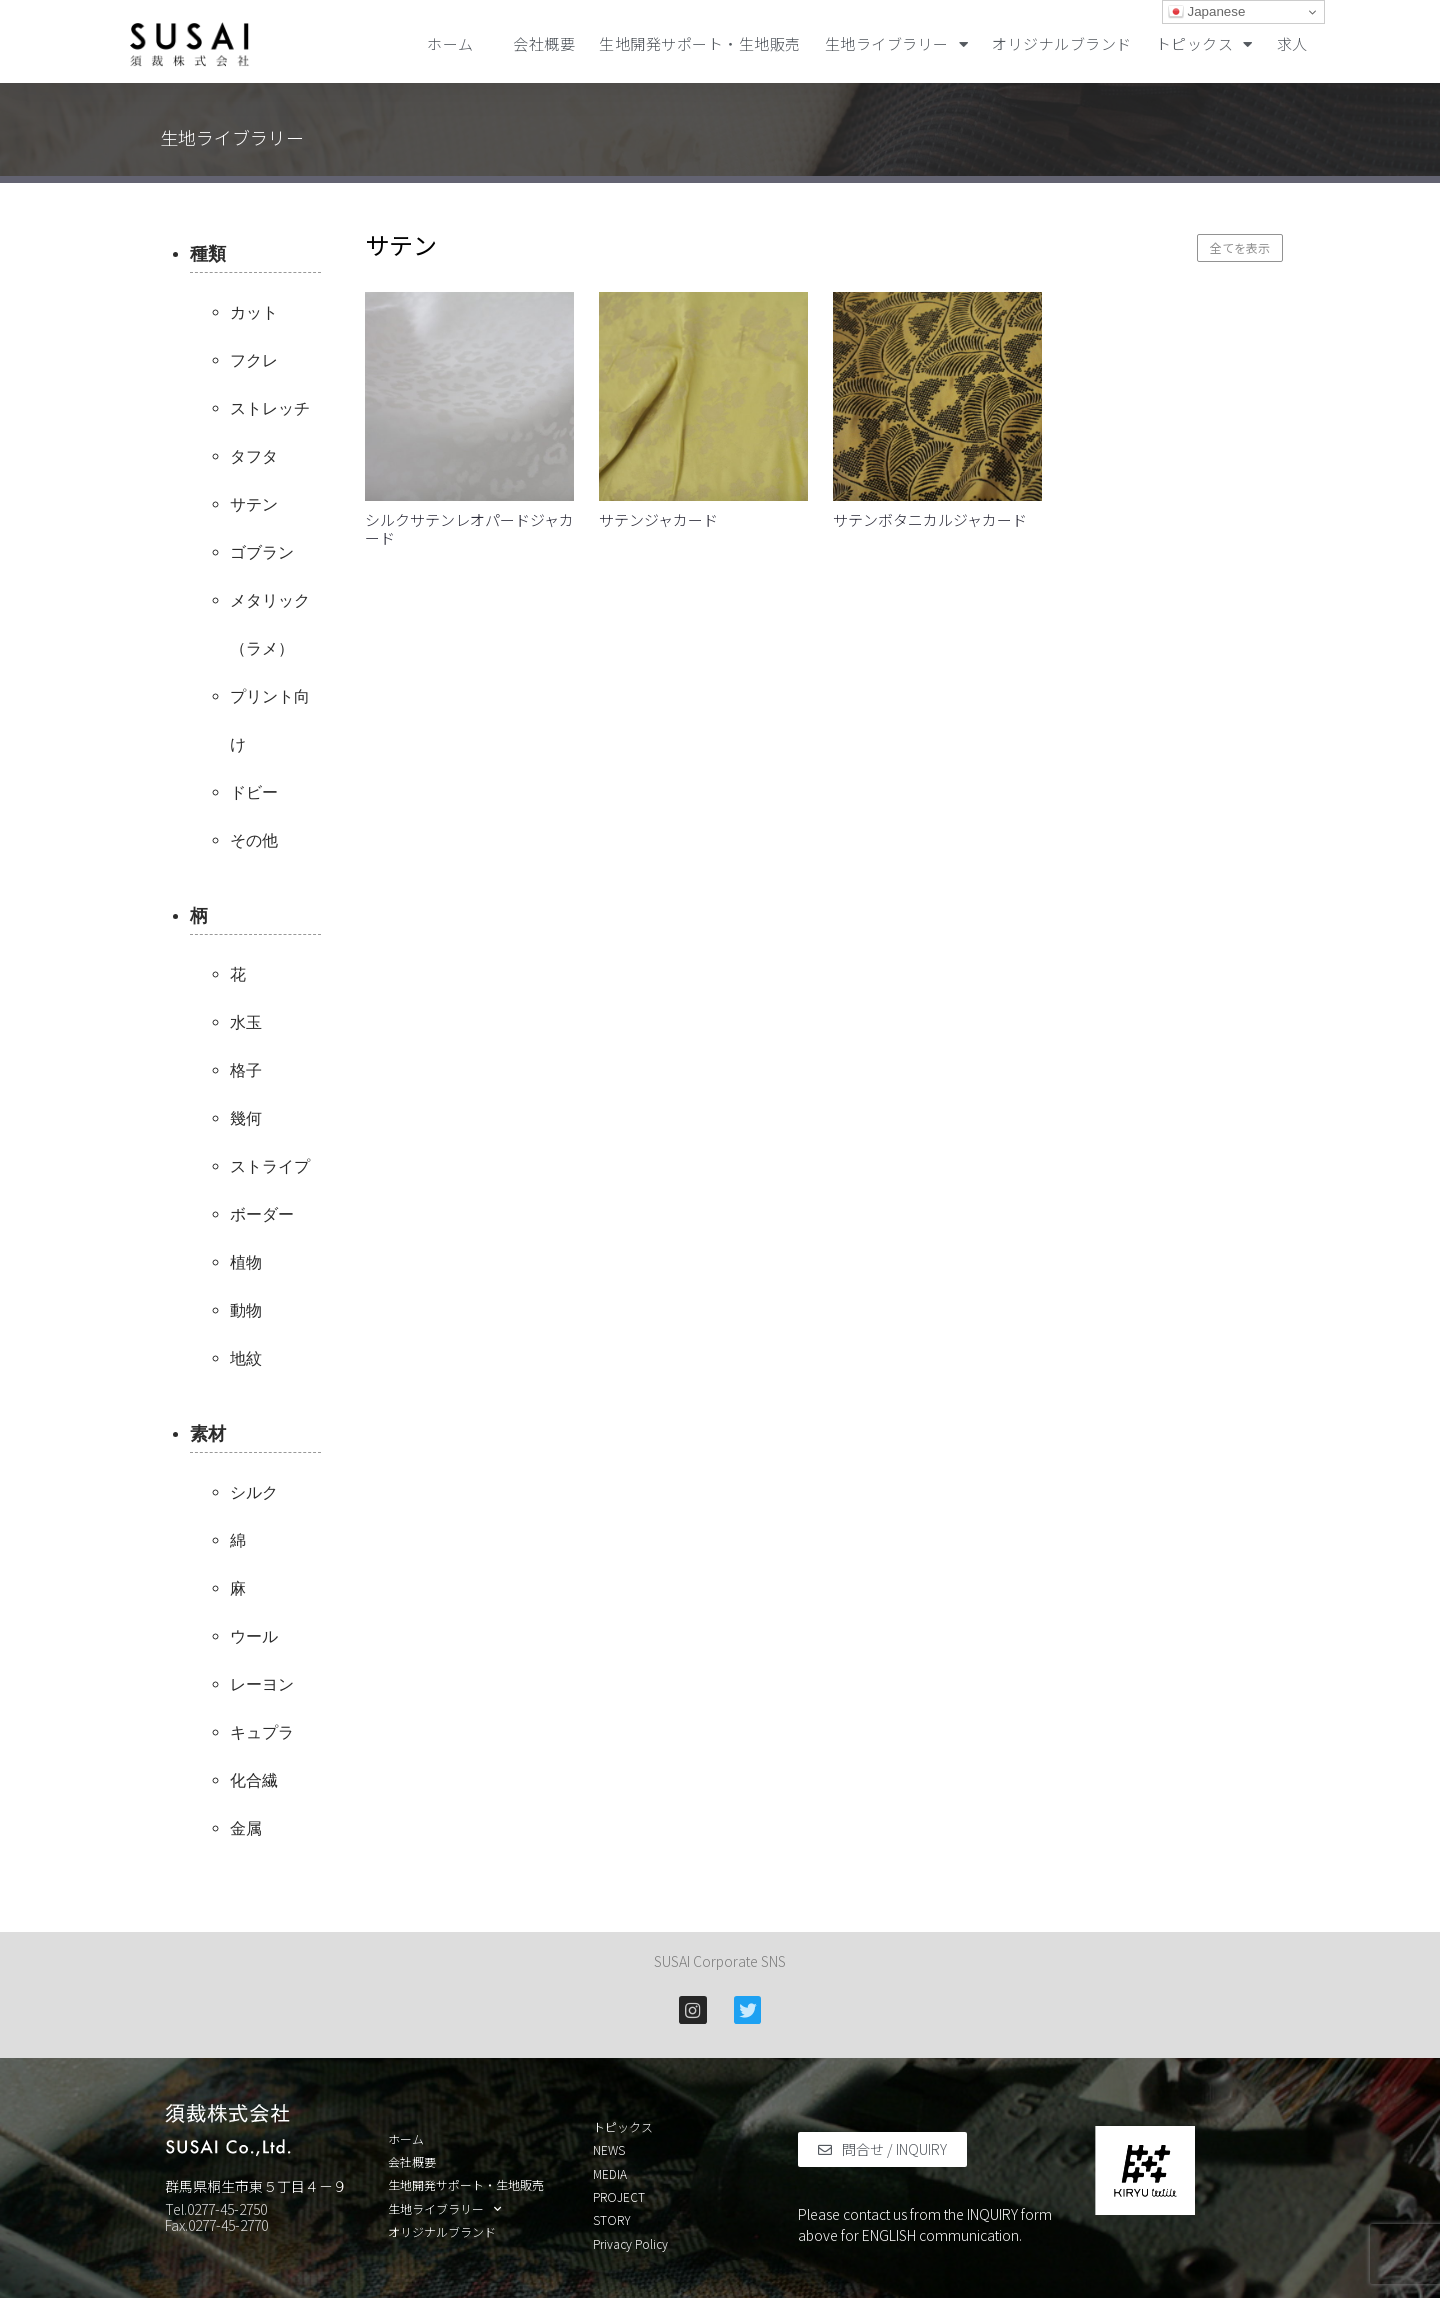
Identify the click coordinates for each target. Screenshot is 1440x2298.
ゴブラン (262, 552)
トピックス (1204, 44)
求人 (1292, 43)
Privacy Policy (630, 2244)
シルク (254, 1492)
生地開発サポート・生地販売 (700, 43)
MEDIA (610, 2174)
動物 (246, 1310)
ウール (254, 1636)
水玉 (246, 1022)
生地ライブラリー (897, 44)
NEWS (609, 2150)
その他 (254, 840)
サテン (254, 504)
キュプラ (262, 1732)
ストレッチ (270, 408)
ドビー (254, 792)
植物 (246, 1262)
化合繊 (254, 1780)
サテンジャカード (658, 519)
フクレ (254, 360)
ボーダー (262, 1214)
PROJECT (619, 2197)
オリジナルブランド (1062, 43)
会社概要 (544, 43)
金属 (246, 1828)
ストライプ (270, 1166)
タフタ (254, 456)
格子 (246, 1070)
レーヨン (262, 1684)
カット (254, 312)
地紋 (246, 1358)
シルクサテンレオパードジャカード (469, 528)
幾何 (246, 1118)
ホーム (458, 43)
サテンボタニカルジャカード (930, 519)
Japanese (1207, 12)
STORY (612, 2220)
